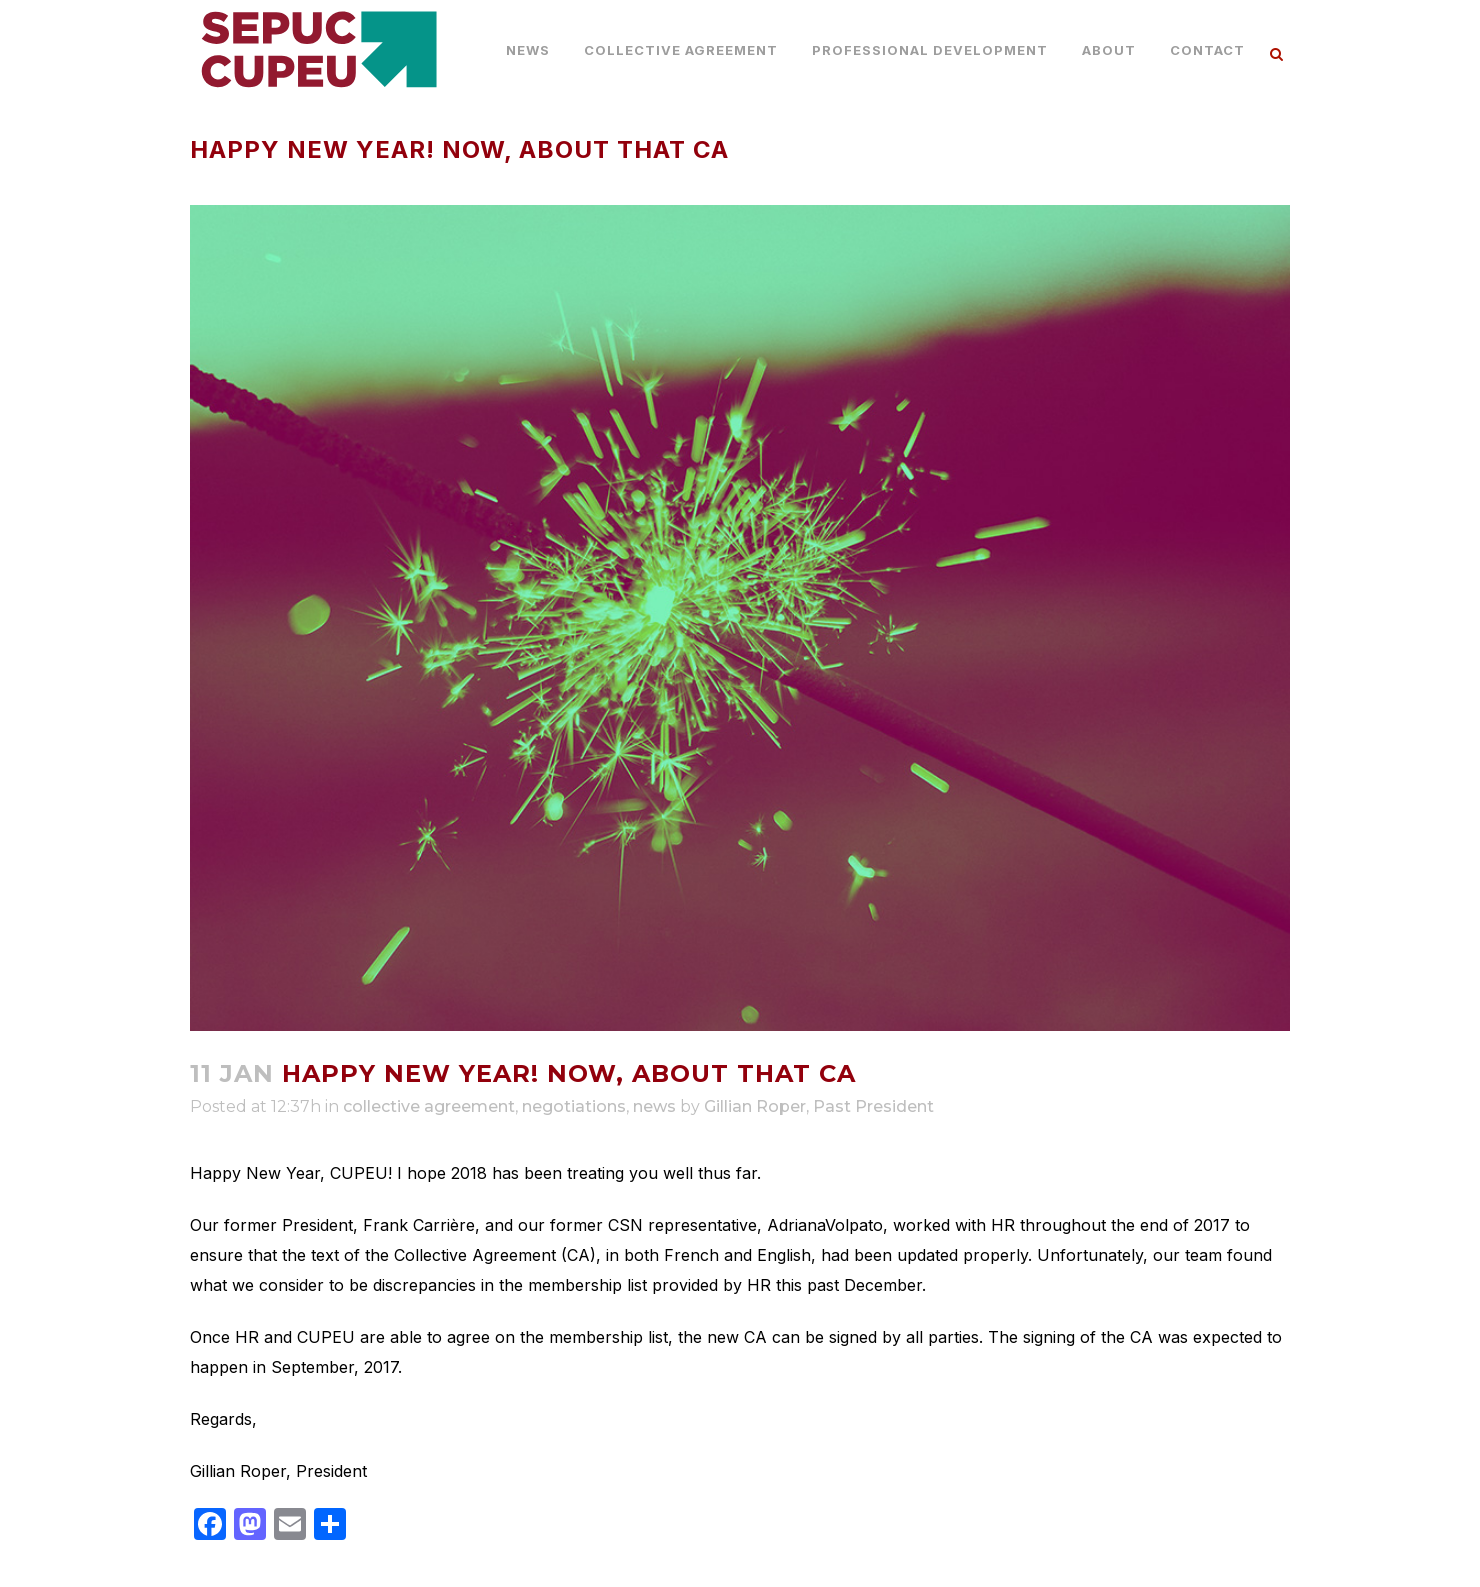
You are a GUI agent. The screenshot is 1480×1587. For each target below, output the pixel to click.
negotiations (574, 1106)
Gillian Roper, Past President (819, 1106)
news (654, 1106)
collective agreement (429, 1106)
